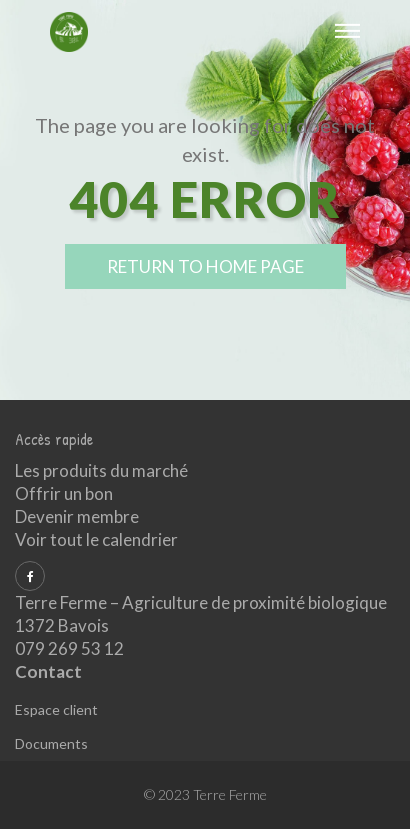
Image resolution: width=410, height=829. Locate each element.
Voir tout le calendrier (96, 539)
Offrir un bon (64, 493)
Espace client (56, 709)
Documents (51, 743)
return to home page (205, 266)
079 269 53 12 (69, 648)
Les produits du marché (101, 470)
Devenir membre (77, 516)
